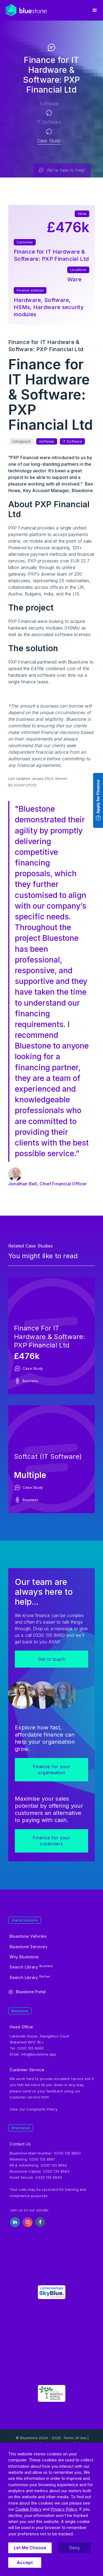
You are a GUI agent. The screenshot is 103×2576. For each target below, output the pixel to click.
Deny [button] (74, 2547)
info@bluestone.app (38, 2054)
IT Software (42, 122)
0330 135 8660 (67, 2153)
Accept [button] (25, 2562)
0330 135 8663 (56, 2171)
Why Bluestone (24, 1956)
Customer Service (27, 2069)
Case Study (42, 140)
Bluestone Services (28, 1946)
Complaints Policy (41, 2109)
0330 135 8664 (48, 2177)
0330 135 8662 (54, 2165)
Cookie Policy (28, 2509)
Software (42, 103)
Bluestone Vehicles (28, 1936)
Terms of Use (74, 2438)
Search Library (31, 1966)
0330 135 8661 (42, 2159)
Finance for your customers (51, 1840)
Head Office (21, 2027)
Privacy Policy (64, 2509)
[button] (95, 10)
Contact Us (20, 2144)
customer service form (29, 2097)
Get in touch (51, 1659)
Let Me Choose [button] (30, 2547)
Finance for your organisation (51, 1769)
